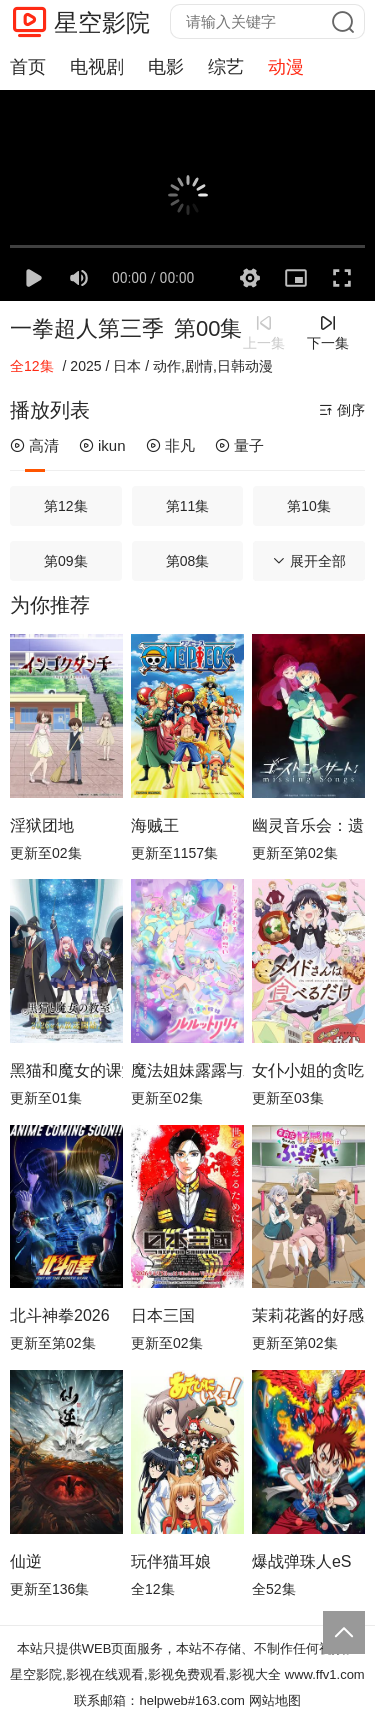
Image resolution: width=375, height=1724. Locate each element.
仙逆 (26, 1561)
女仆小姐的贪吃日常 (308, 1070)
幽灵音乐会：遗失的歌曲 (308, 825)
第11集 (188, 506)
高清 (34, 445)
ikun (102, 445)
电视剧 (97, 67)
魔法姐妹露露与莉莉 (187, 1070)
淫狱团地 (42, 825)
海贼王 (155, 825)
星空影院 (102, 22)
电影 (166, 67)
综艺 (226, 67)
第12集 (66, 506)
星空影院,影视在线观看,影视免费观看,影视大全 (145, 1674)
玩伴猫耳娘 (171, 1561)
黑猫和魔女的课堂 (66, 1070)
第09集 (66, 561)
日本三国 (163, 1315)
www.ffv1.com (325, 1674)
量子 (239, 445)
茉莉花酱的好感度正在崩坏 (308, 1315)
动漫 (286, 67)
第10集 (309, 506)
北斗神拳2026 (60, 1315)
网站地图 (275, 1700)
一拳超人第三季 (87, 328)
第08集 (188, 561)
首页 (28, 67)
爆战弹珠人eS (302, 1561)
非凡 (170, 445)
